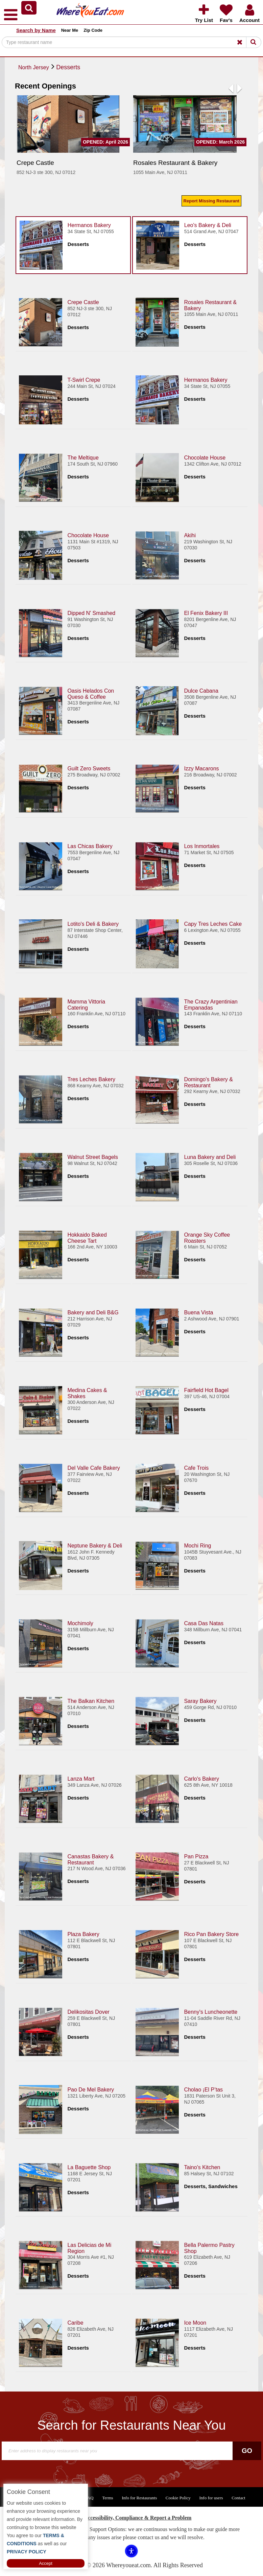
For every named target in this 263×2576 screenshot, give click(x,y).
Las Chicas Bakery (89, 846)
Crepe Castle (83, 302)
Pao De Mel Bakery (90, 2089)
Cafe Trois (196, 1467)
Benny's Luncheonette (210, 2011)
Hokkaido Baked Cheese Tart (87, 1237)
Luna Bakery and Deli (210, 1157)
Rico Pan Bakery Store (211, 1934)
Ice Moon (195, 2322)
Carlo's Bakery (201, 1778)
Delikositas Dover (88, 2011)
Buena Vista (198, 1312)
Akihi (190, 535)
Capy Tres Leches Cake (213, 923)
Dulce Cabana (201, 690)
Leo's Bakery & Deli (207, 225)
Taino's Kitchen (202, 2167)
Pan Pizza (196, 1856)
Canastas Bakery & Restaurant (90, 1859)
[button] (29, 8)
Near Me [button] (69, 30)
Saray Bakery (200, 1701)
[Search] (131, 42)
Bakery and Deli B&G (92, 1312)
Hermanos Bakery (89, 225)
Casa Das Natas (203, 1623)
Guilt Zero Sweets (88, 768)
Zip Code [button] (92, 30)
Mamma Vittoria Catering (86, 1004)
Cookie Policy (178, 2497)
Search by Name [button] (36, 30)
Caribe (75, 2322)
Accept (45, 2563)
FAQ (89, 2497)
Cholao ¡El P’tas (203, 2089)
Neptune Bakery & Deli (94, 1545)
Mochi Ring (197, 1545)
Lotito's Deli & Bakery (93, 923)
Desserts (68, 67)
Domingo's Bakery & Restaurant (208, 1082)
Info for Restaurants (139, 2497)
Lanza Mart (80, 1778)
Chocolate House (204, 457)
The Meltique (83, 457)
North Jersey (33, 67)
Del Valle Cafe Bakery (93, 1467)
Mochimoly (80, 1623)
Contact (238, 2497)
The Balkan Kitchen (90, 1701)
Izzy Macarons (201, 768)
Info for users (211, 2497)
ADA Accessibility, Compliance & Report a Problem (132, 2518)
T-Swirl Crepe (83, 379)
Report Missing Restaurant (211, 200)
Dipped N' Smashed (91, 613)
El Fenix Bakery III (206, 613)
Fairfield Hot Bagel (206, 1390)
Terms (107, 2497)
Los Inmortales (201, 846)
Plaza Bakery (83, 1934)
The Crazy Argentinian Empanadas (210, 1004)
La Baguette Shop (89, 2167)
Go (247, 2450)
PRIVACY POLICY (26, 2551)
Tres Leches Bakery (91, 1079)
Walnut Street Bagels (92, 1157)
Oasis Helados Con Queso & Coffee (90, 693)
